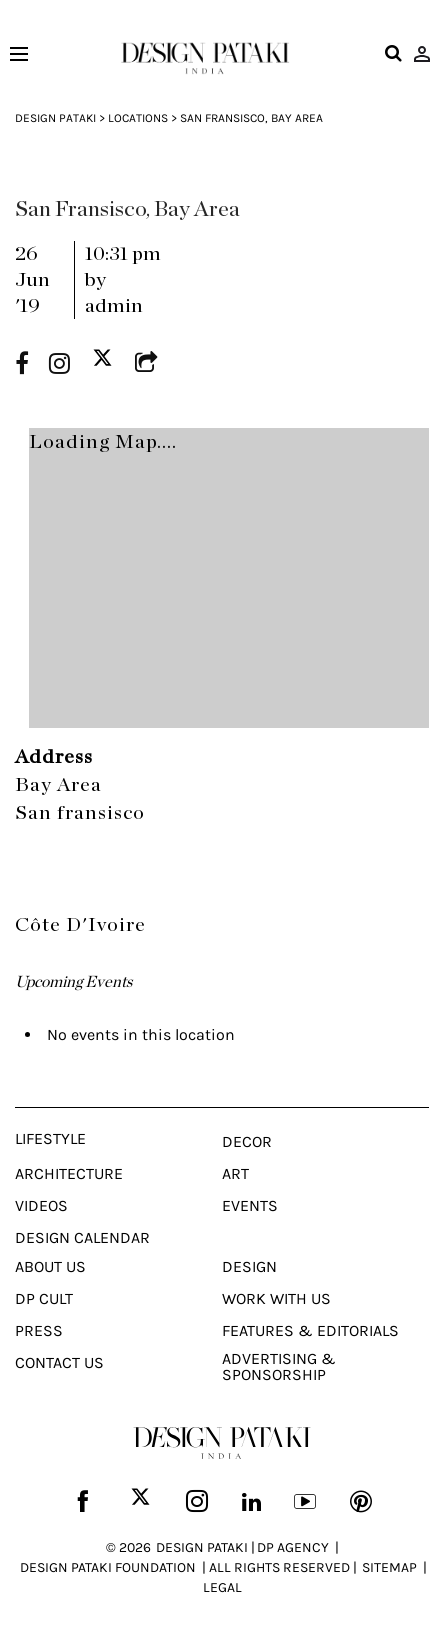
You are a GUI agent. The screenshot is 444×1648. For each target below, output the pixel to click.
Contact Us (59, 1363)
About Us (50, 1267)
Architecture (69, 1174)
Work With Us (276, 1299)
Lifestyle (50, 1139)
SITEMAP (389, 1567)
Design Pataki (55, 118)
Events (250, 1206)
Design (249, 1267)
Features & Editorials (310, 1331)
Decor (247, 1142)
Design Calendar (82, 1238)
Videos (41, 1206)
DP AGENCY (293, 1547)
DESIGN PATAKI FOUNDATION (108, 1567)
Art (235, 1174)
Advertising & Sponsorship (279, 1367)
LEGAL (222, 1587)
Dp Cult (44, 1299)
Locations (138, 118)
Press (39, 1331)
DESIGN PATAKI (202, 1547)
